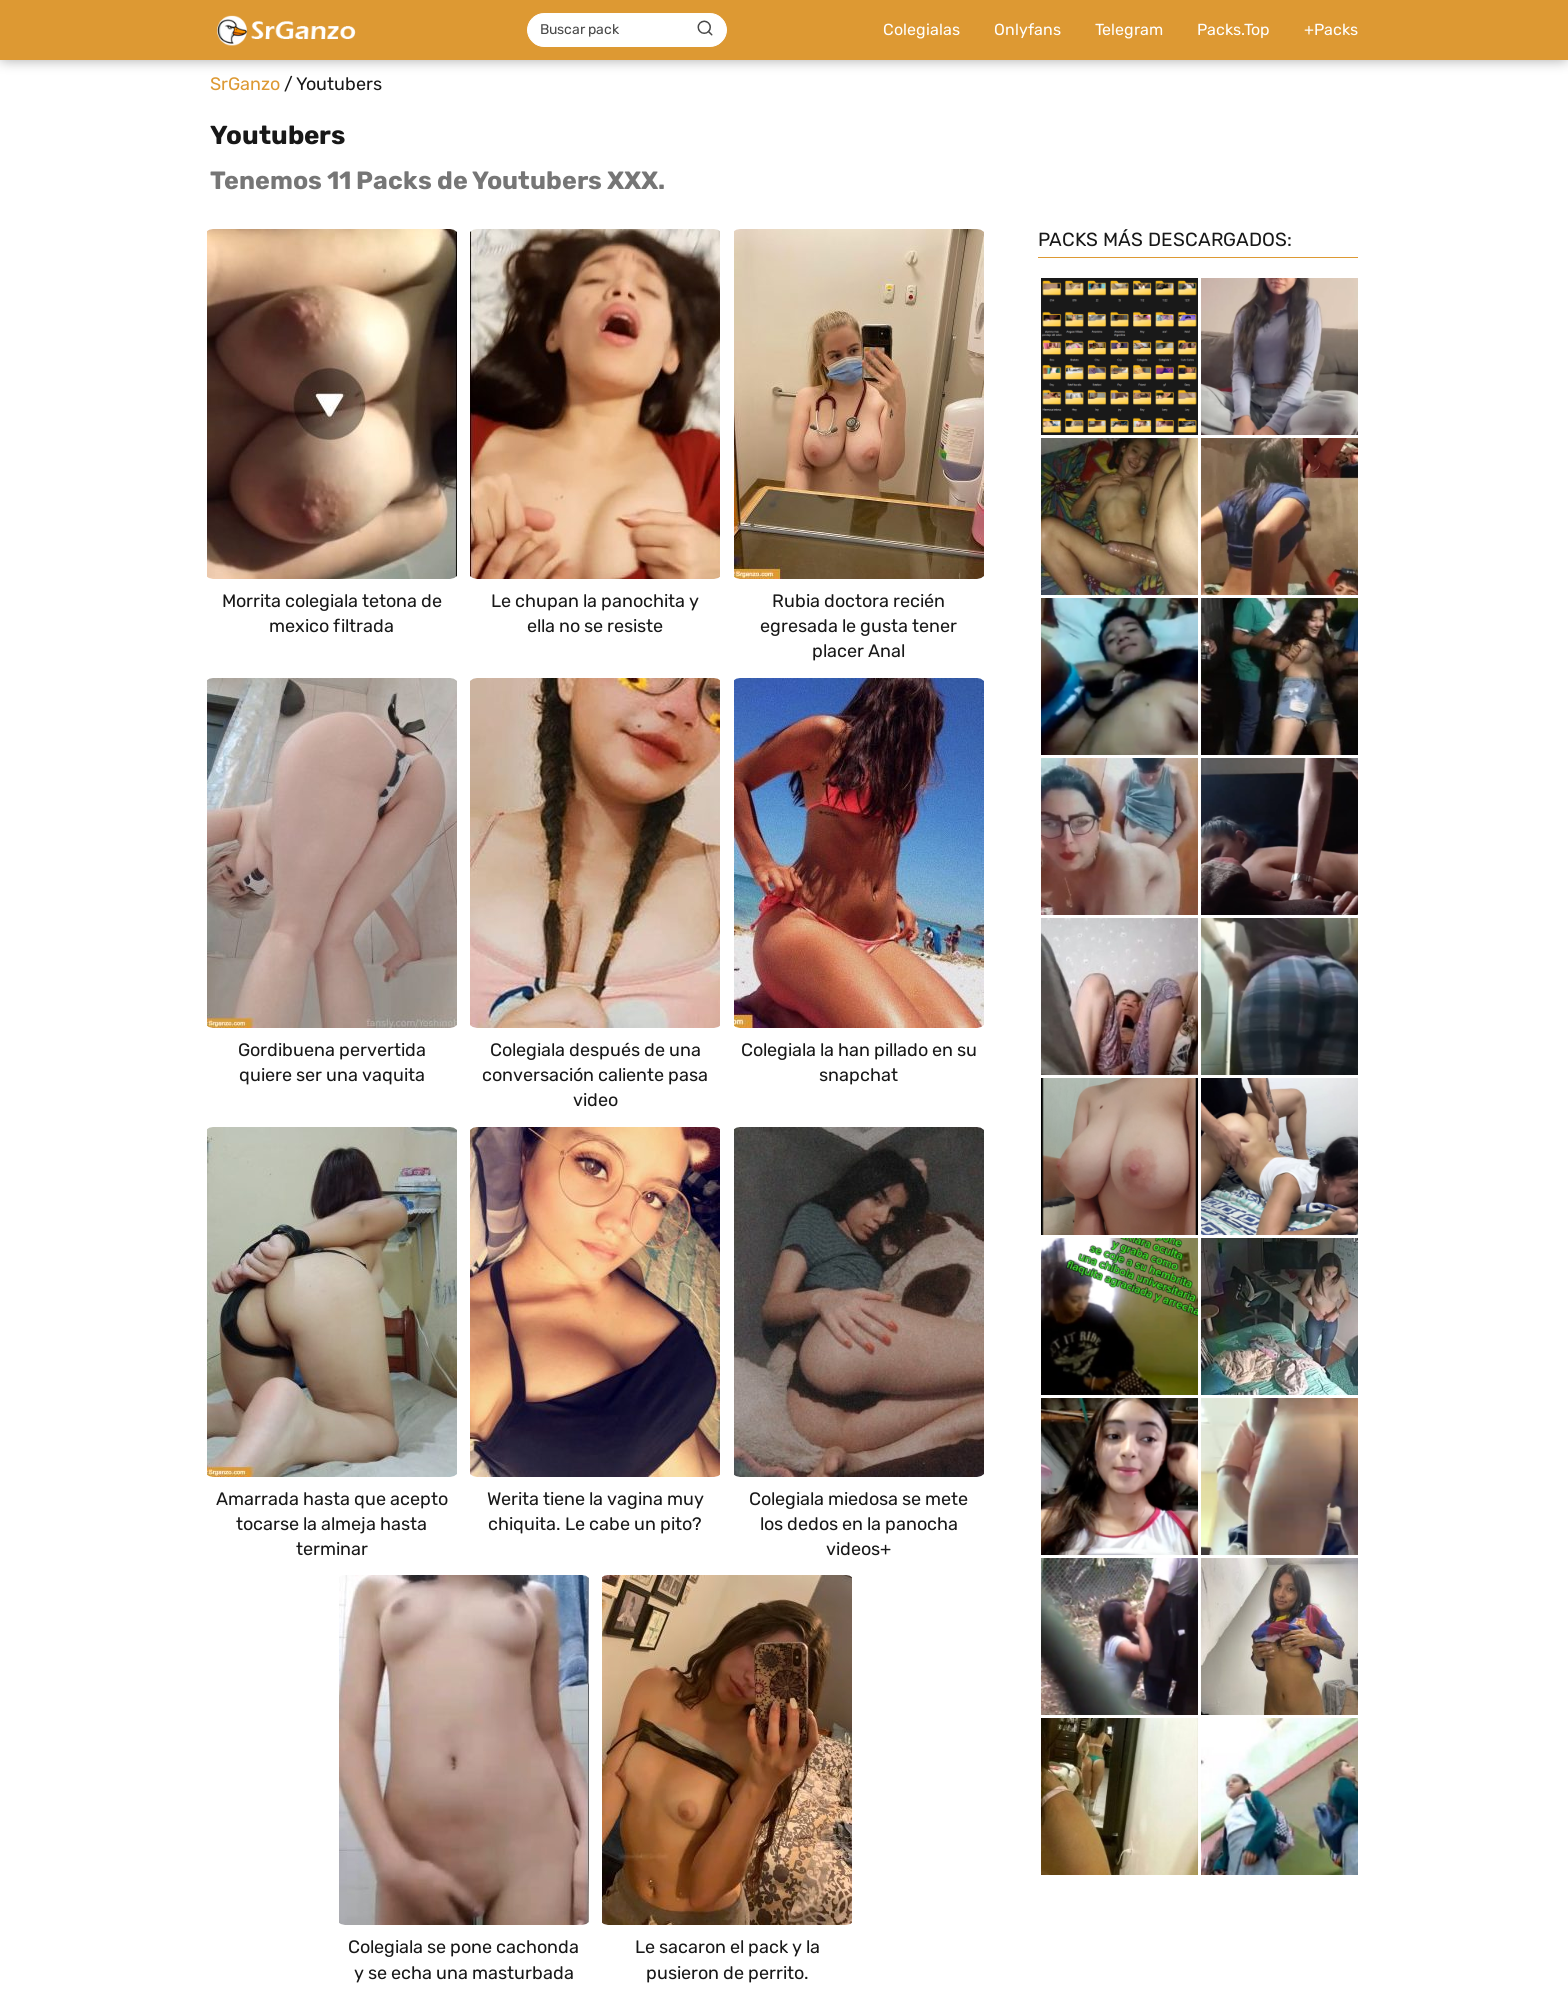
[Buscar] (705, 29)
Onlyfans (1027, 29)
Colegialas (921, 29)
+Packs (1331, 29)
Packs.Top (1233, 29)
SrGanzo (245, 84)
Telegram (1129, 29)
